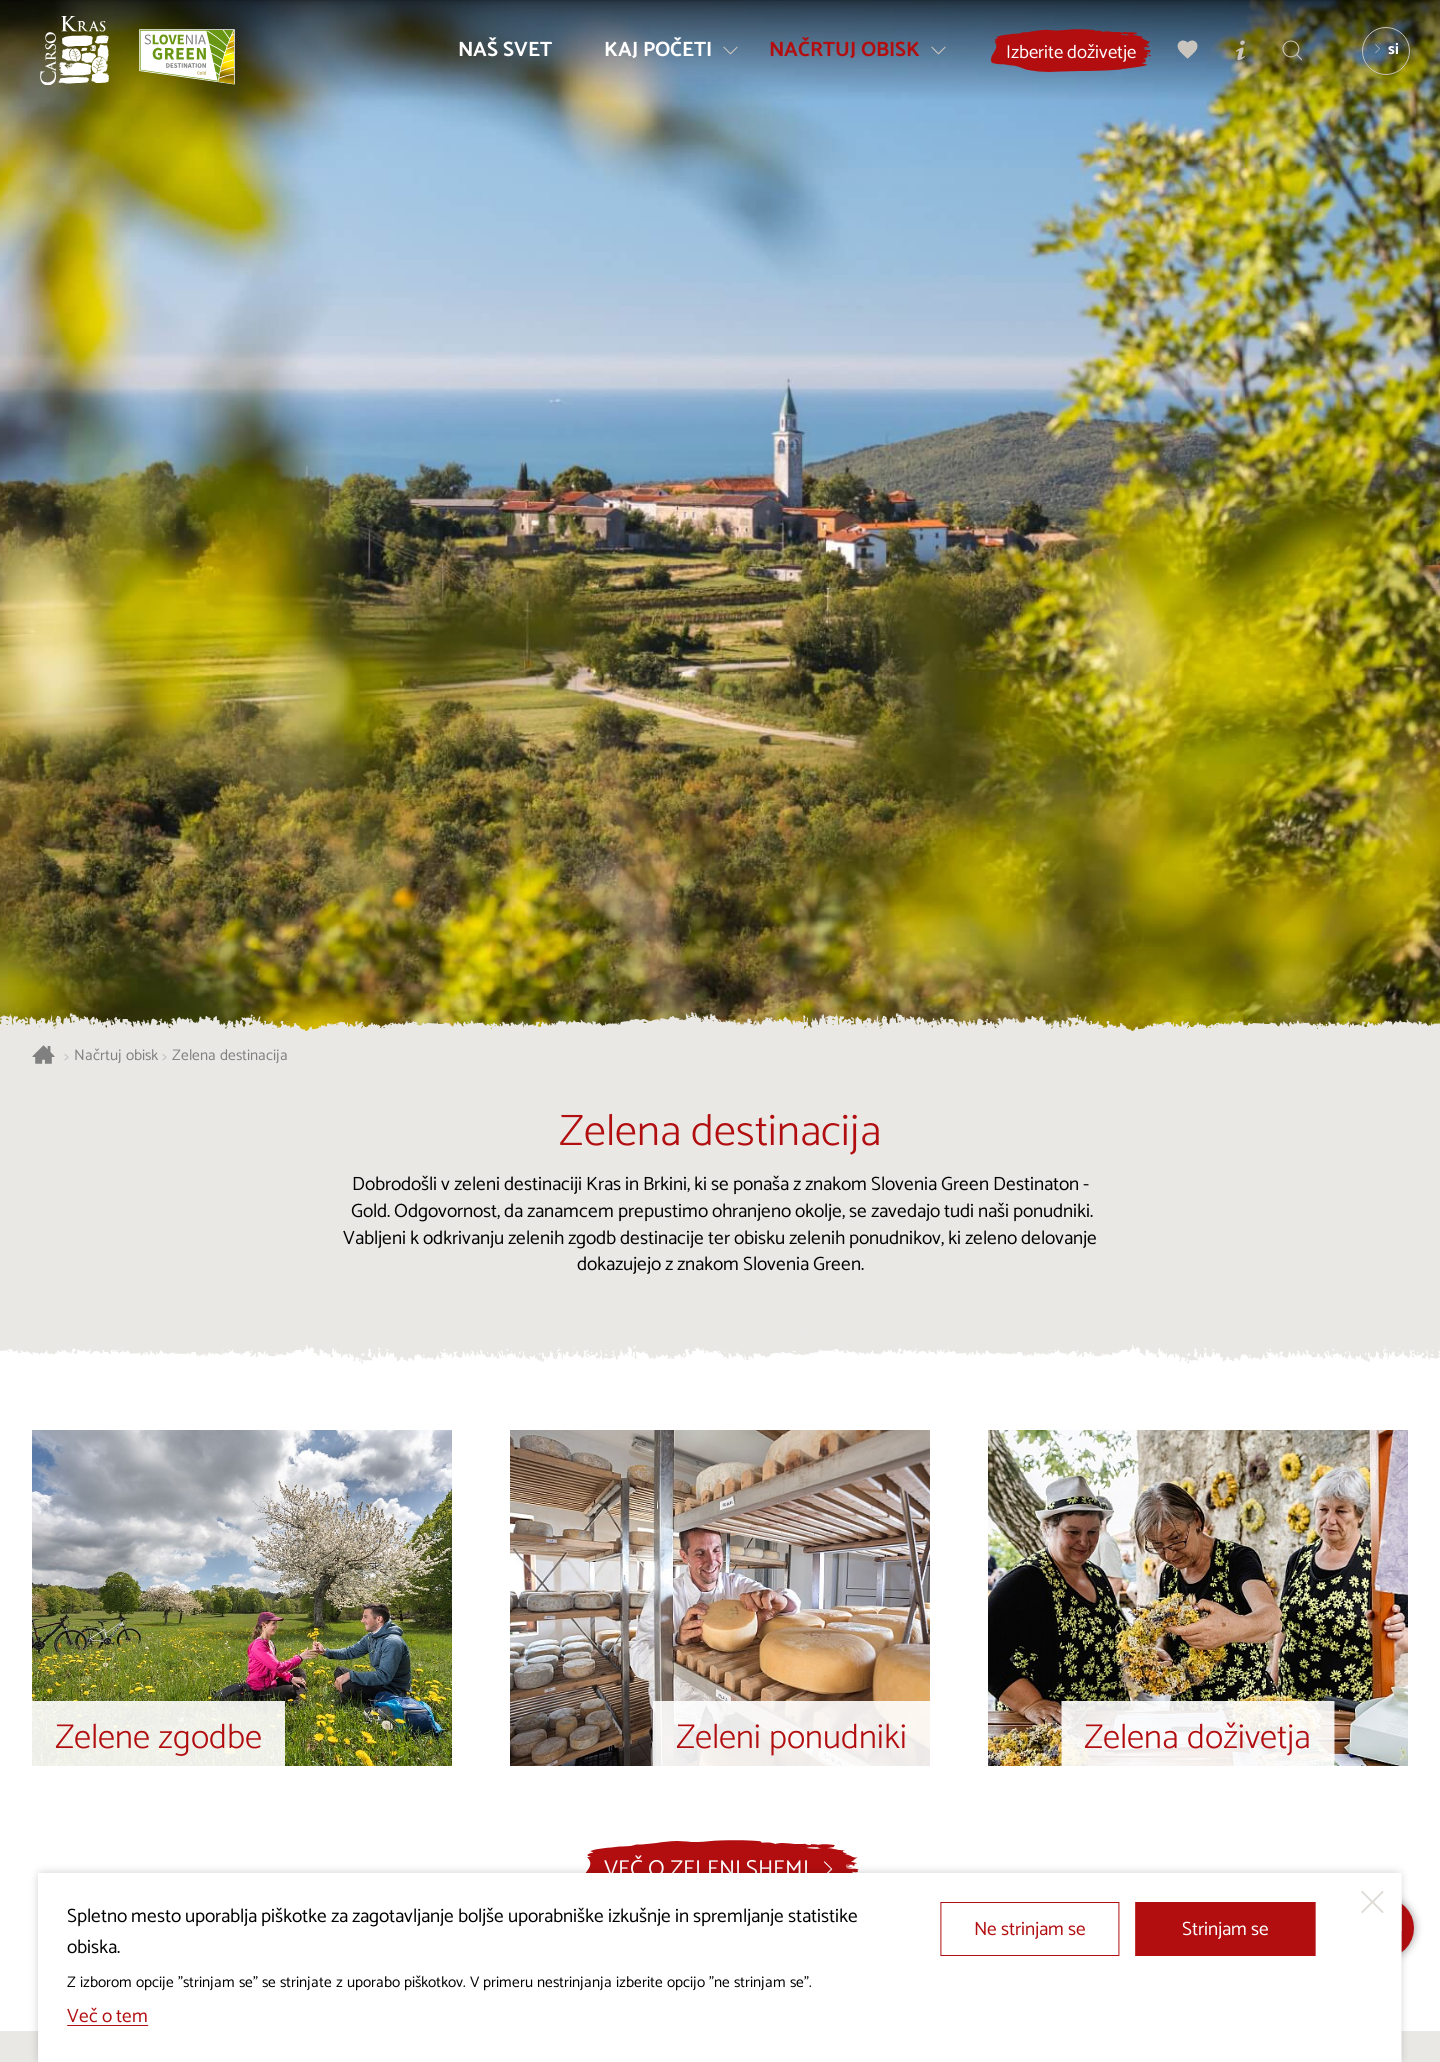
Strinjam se (1225, 1929)
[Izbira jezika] (1381, 56)
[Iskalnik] (1287, 55)
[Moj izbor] (1183, 55)
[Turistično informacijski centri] (1235, 55)
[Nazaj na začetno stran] (80, 56)
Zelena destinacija (230, 1056)
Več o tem (107, 2016)
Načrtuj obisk (116, 1056)
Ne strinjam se (1030, 1929)
